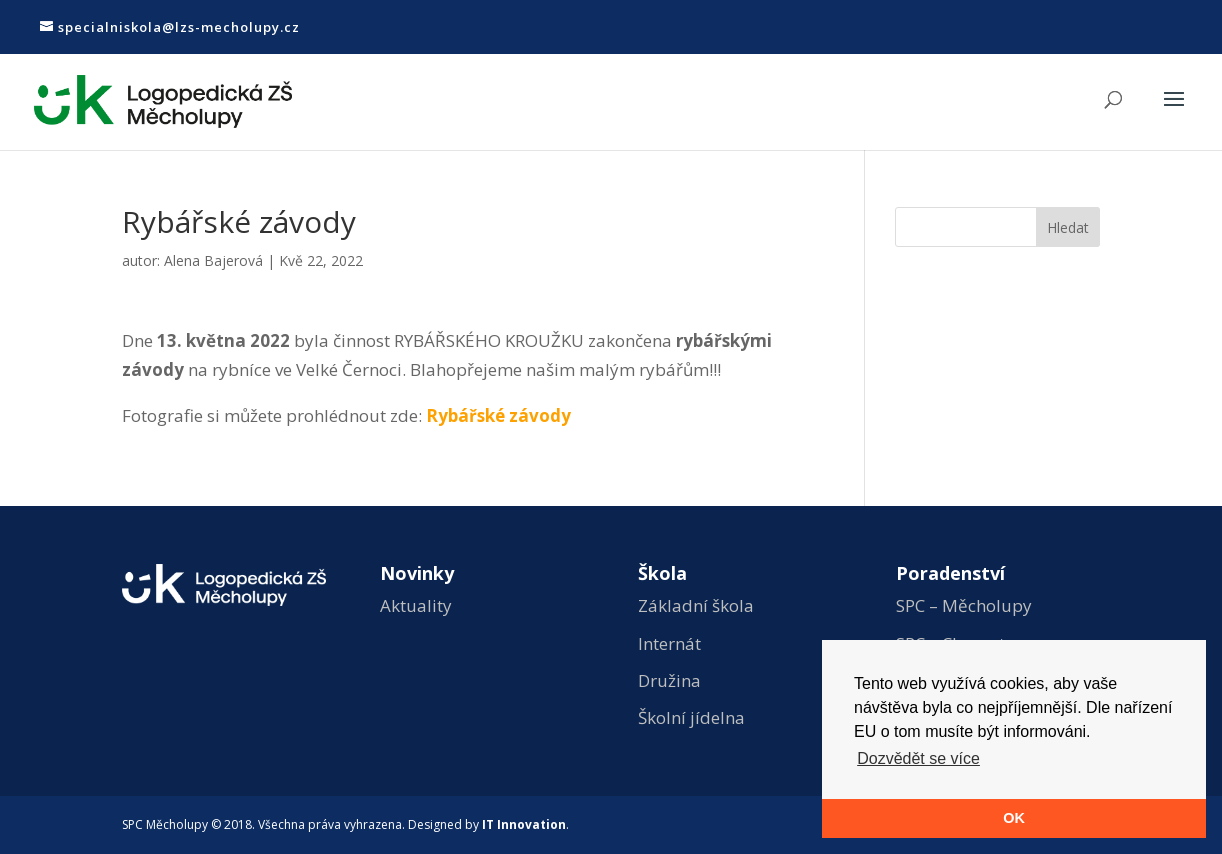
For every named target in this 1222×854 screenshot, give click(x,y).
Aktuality (416, 605)
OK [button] (1014, 818)
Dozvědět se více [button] (918, 758)
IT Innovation (524, 824)
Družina (669, 680)
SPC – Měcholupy (964, 605)
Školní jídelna (691, 717)
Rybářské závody (498, 415)
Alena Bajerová (213, 260)
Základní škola (696, 605)
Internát (669, 643)
